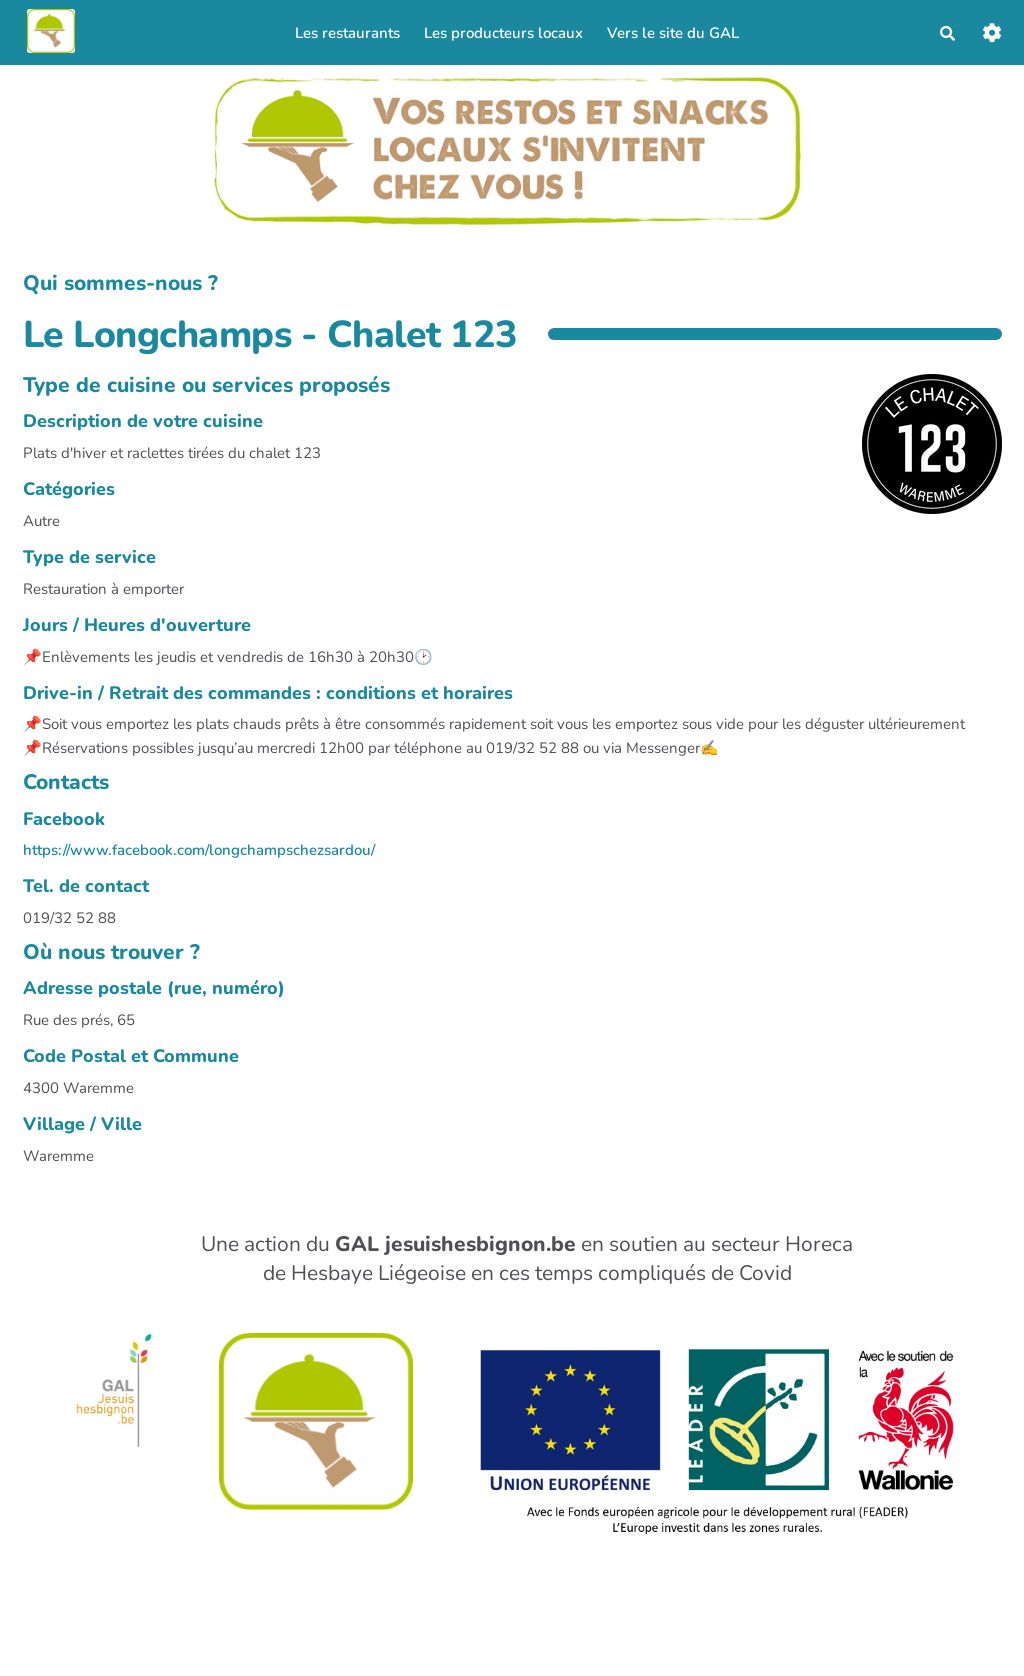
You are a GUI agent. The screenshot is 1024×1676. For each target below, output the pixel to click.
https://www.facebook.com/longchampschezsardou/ (199, 855)
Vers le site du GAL (671, 35)
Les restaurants (345, 35)
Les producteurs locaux (501, 35)
